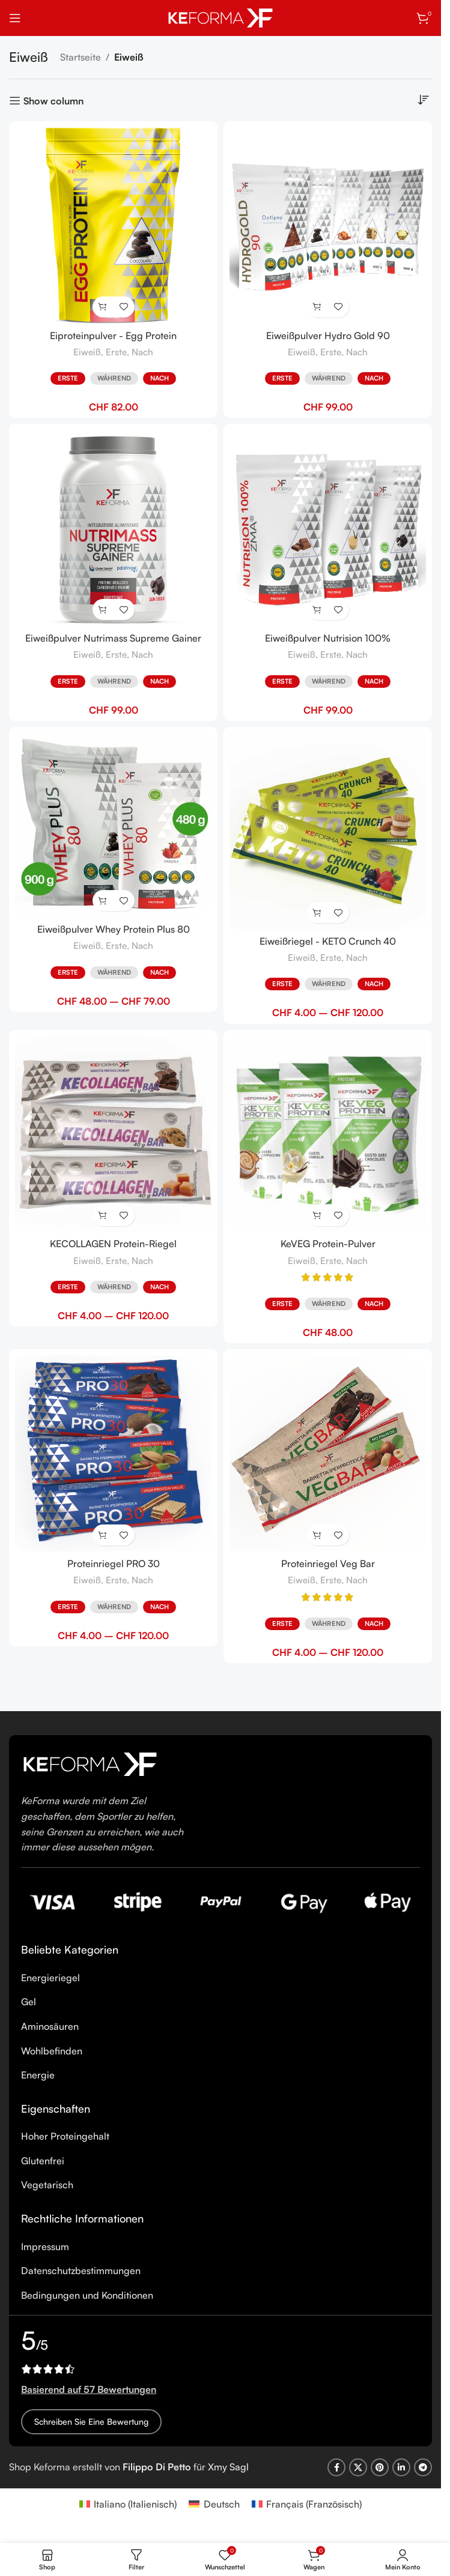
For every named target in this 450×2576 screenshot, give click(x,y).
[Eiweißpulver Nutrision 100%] (328, 528)
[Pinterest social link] (380, 2467)
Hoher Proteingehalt (65, 2136)
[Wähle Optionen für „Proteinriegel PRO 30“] (103, 1534)
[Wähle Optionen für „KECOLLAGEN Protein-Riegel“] (103, 1215)
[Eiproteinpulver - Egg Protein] (113, 225)
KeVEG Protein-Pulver (328, 1244)
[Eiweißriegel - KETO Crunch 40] (328, 831)
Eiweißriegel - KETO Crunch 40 (328, 941)
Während (114, 378)
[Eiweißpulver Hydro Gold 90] (328, 225)
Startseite (80, 57)
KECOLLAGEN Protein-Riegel (113, 1244)
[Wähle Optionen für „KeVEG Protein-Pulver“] (317, 1215)
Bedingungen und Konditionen (87, 2295)
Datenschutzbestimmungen (81, 2271)
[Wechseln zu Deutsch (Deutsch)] (214, 2503)
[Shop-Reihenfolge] (423, 100)
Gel (28, 2002)
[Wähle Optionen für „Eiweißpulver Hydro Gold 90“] (317, 306)
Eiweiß (87, 352)
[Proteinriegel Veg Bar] (328, 1453)
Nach (142, 352)
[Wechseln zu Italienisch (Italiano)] (128, 2503)
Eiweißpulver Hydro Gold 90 (328, 336)
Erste (116, 352)
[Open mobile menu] (15, 18)
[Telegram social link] (423, 2467)
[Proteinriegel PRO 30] (113, 1453)
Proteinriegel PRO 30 (113, 1563)
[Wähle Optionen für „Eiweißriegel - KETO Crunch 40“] (317, 912)
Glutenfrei (42, 2161)
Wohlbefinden (51, 2051)
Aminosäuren (50, 2026)
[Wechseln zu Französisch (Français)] (307, 2503)
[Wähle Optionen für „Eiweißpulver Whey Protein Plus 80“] (103, 900)
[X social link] (358, 2467)
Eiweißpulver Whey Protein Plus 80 (113, 929)
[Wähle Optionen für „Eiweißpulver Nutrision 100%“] (317, 609)
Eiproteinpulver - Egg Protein (113, 336)
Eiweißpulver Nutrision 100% (328, 638)
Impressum (45, 2246)
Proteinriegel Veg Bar (328, 1563)
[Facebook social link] (336, 2467)
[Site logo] (220, 17)
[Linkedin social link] (401, 2467)
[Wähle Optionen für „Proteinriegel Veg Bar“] (317, 1534)
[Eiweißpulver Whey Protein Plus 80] (113, 825)
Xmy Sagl (228, 2467)
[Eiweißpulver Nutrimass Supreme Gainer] (113, 528)
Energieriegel (50, 1978)
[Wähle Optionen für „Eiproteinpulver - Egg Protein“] (103, 306)
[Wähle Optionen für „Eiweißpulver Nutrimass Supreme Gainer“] (103, 609)
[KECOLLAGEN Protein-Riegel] (113, 1134)
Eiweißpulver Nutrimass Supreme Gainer (113, 638)
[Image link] (90, 1763)
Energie (38, 2075)
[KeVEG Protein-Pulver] (328, 1134)
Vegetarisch (47, 2185)
